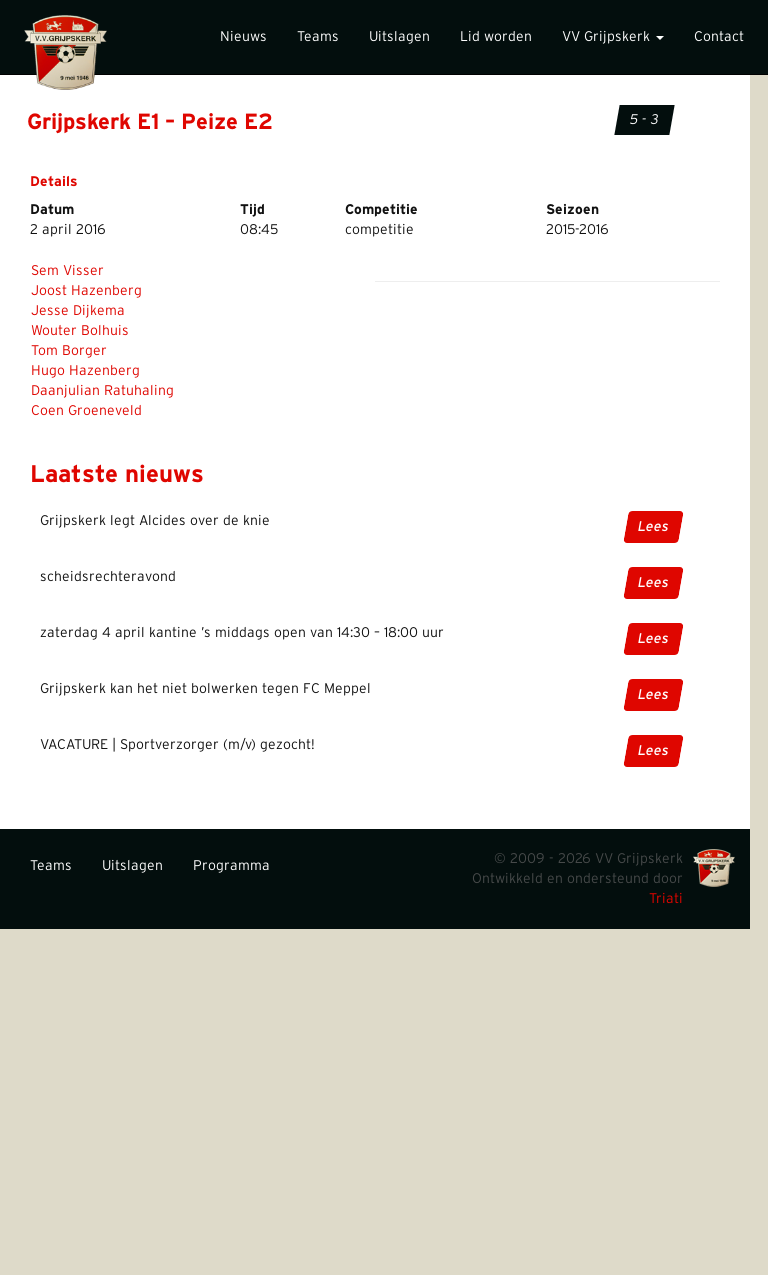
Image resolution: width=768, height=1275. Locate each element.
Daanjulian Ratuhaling (102, 391)
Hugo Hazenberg (85, 371)
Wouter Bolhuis (80, 331)
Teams (318, 37)
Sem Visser (67, 271)
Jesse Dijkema (78, 311)
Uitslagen (399, 37)
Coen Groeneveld (86, 411)
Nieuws (243, 37)
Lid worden (496, 37)
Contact (719, 37)
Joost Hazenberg (86, 291)
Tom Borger (69, 351)
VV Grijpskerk (613, 37)
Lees (653, 527)
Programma (231, 866)
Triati (666, 899)
